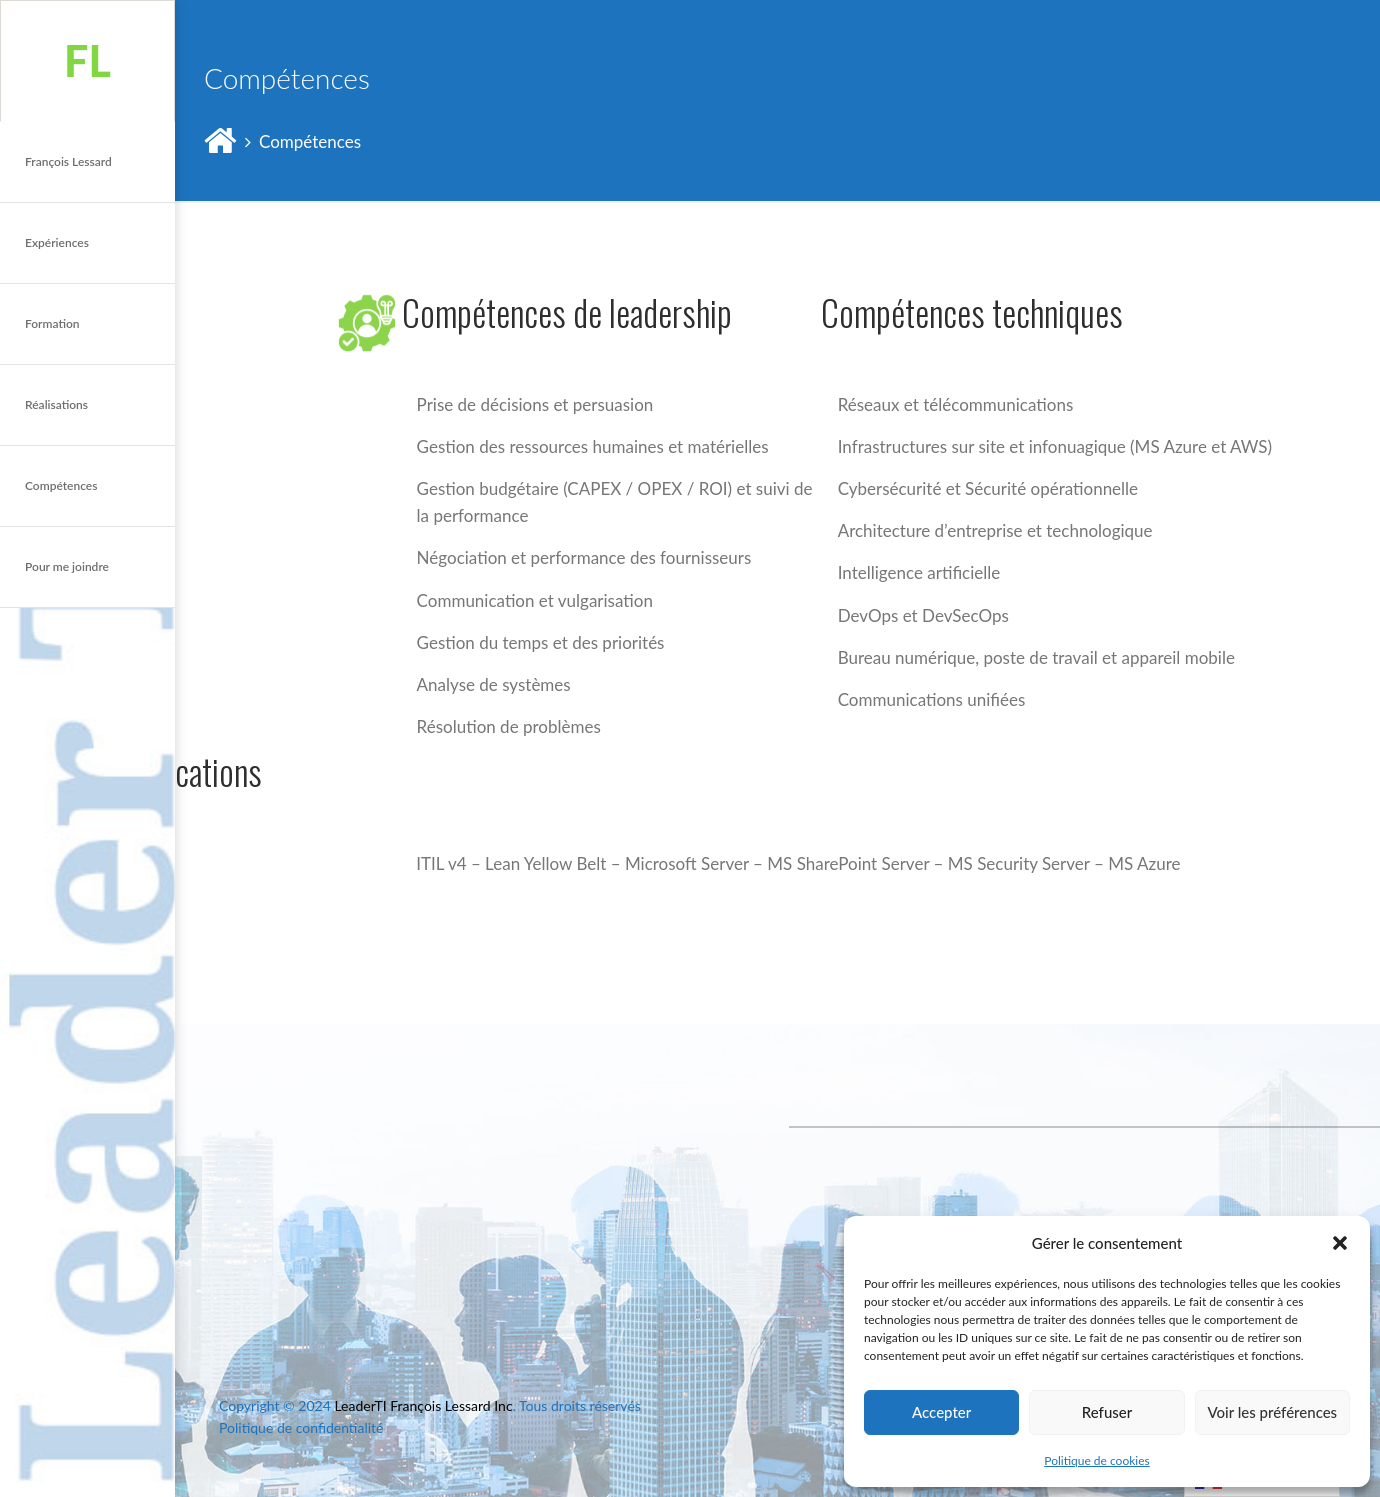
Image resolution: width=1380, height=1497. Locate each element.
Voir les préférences (1273, 1412)
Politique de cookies (1096, 1460)
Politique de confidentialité (301, 1427)
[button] (1340, 1243)
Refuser (1107, 1412)
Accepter (941, 1412)
